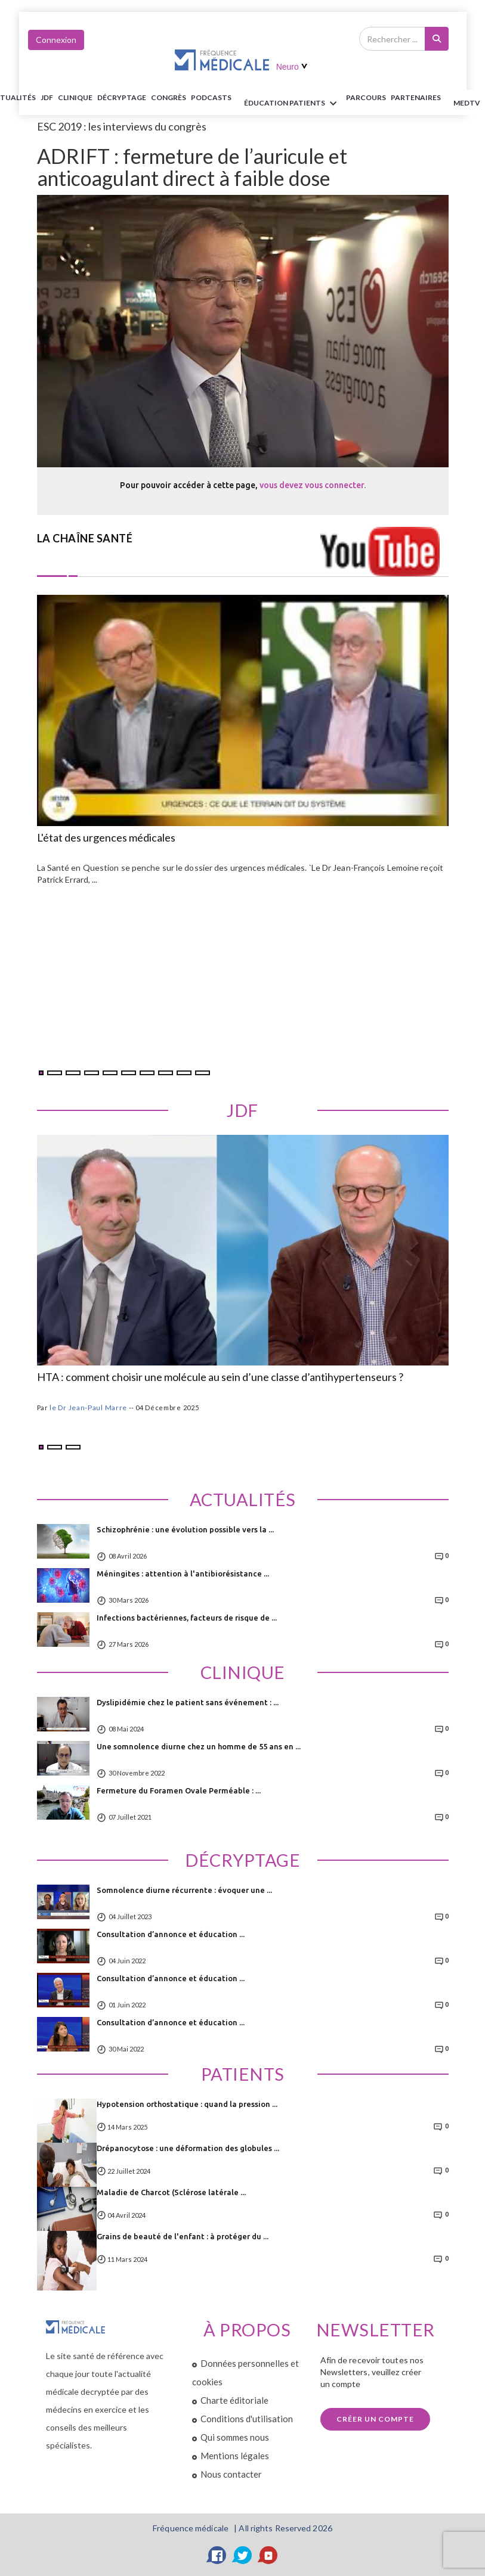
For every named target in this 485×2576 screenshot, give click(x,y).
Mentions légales (234, 2455)
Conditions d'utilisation (246, 2418)
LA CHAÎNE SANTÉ (85, 538)
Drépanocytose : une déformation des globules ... (188, 2148)
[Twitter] (243, 2555)
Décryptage (121, 97)
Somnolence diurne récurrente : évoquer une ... (184, 1890)
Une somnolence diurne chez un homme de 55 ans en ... (199, 1746)
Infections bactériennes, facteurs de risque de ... (187, 1617)
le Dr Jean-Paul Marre (88, 1407)
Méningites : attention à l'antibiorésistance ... (183, 1573)
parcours (366, 97)
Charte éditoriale (234, 2400)
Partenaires (416, 97)
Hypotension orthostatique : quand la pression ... (187, 2104)
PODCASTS (211, 97)
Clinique (75, 97)
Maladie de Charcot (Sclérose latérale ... (171, 2192)
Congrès (168, 97)
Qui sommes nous (234, 2437)
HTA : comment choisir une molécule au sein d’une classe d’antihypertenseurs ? (220, 1377)
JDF (47, 97)
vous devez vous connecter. (313, 485)
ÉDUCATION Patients (292, 103)
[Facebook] (217, 2555)
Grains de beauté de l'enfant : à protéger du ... (182, 2236)
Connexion (56, 40)
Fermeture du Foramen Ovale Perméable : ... (179, 1790)
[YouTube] (268, 2555)
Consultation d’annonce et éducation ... (171, 1934)
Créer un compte (375, 2418)
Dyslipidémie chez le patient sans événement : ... (188, 1702)
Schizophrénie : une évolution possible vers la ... (185, 1529)
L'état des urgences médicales (106, 838)
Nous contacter (231, 2474)
